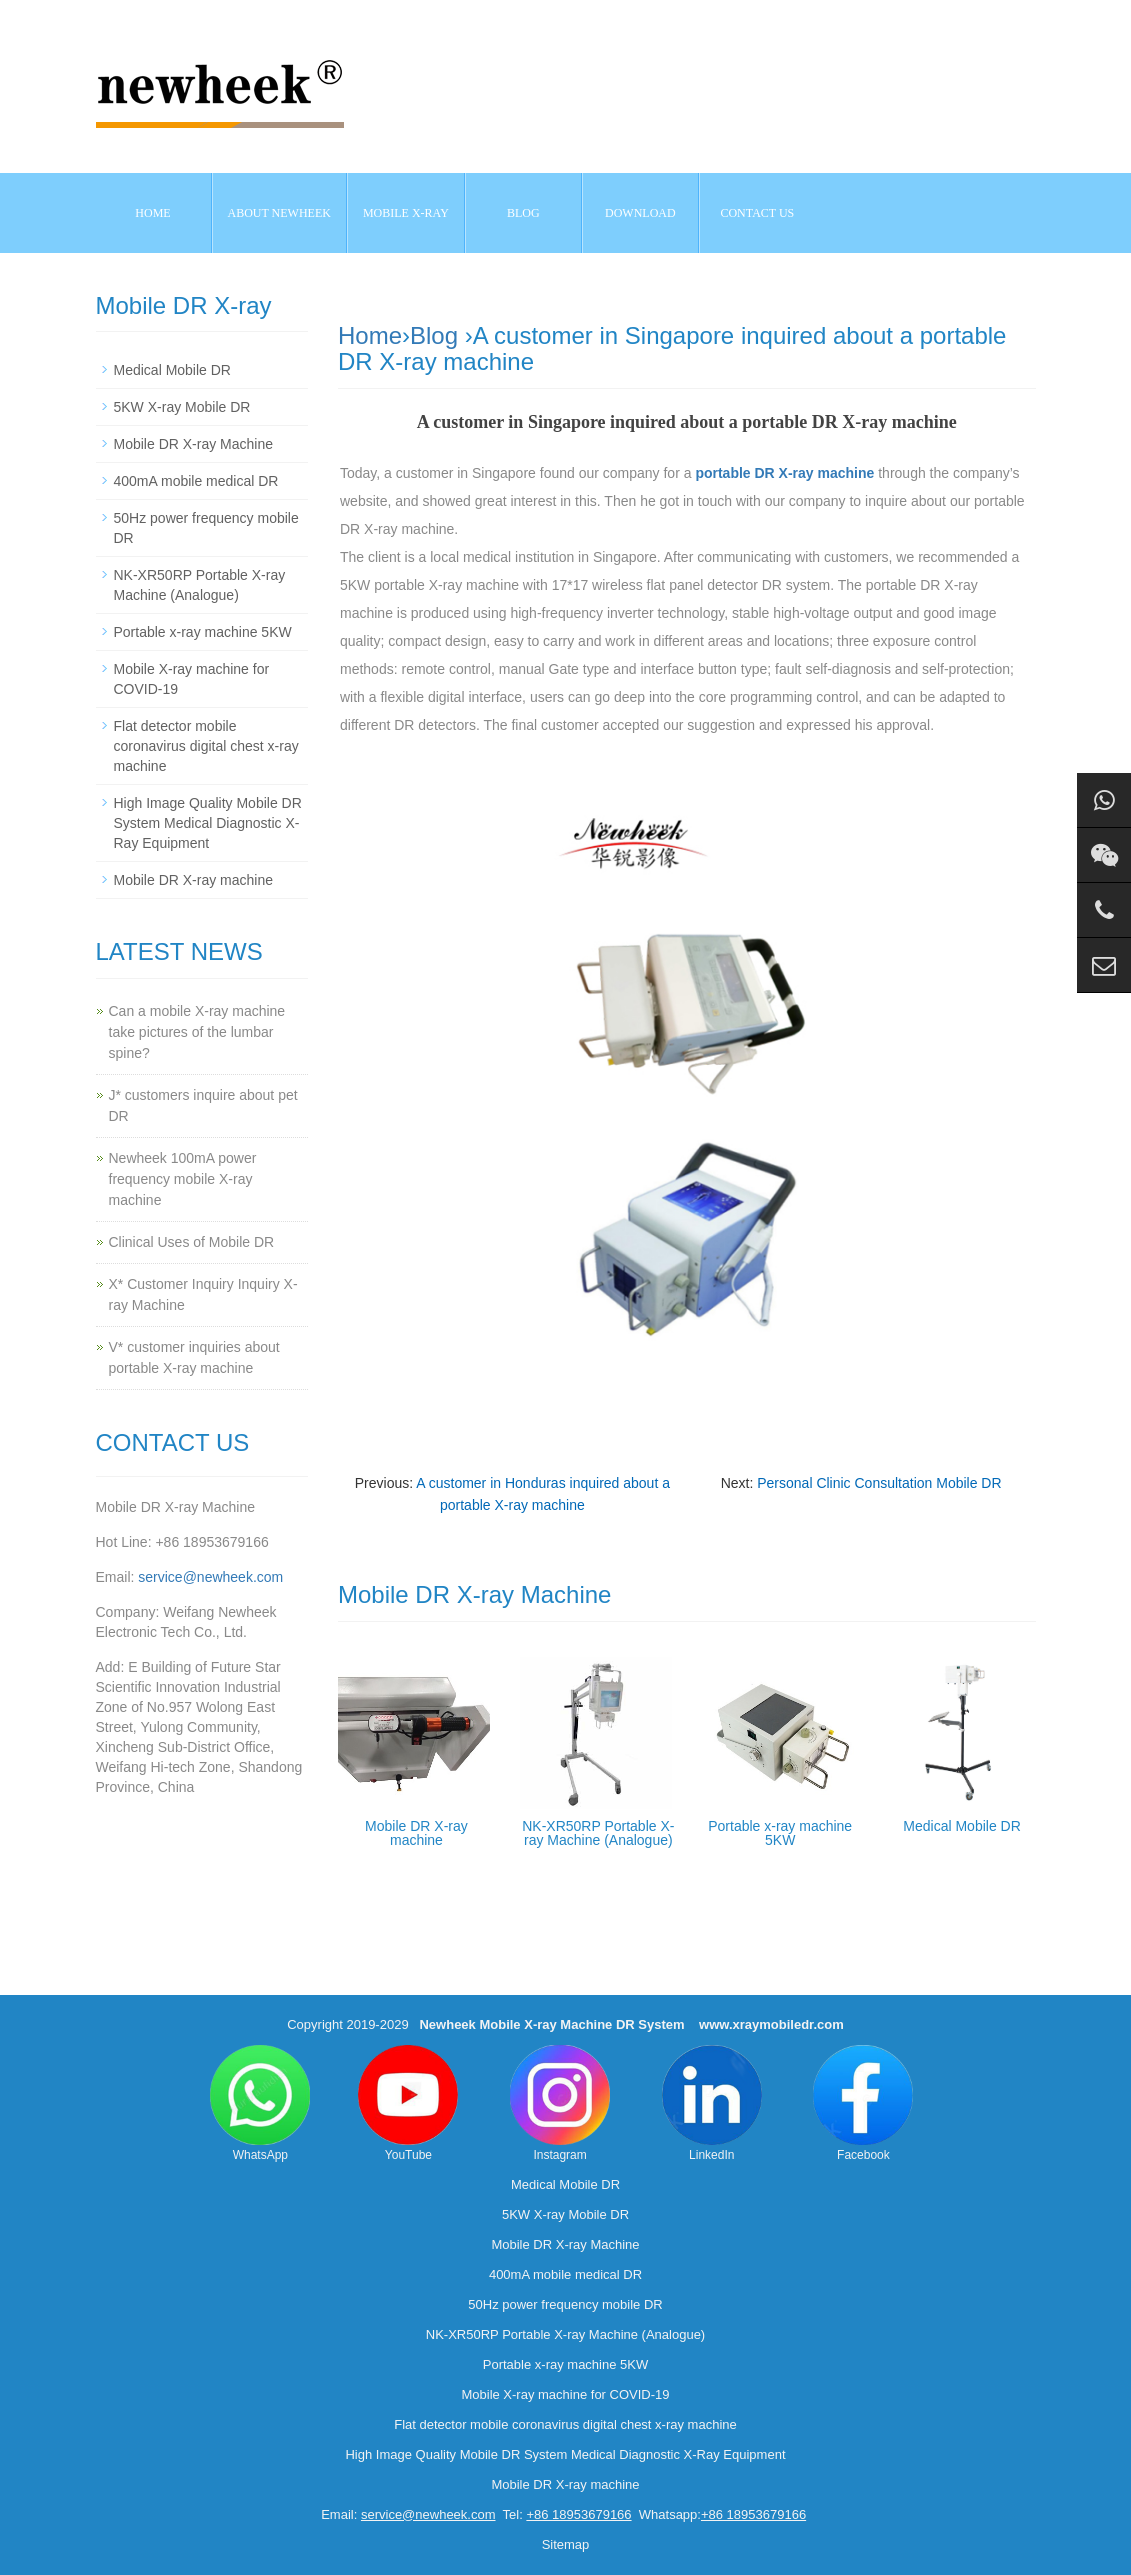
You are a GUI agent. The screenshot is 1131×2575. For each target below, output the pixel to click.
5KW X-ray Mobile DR (182, 407)
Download (640, 213)
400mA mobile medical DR (196, 481)
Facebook (863, 2103)
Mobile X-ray (406, 213)
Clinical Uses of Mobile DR (192, 1242)
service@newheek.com (210, 1577)
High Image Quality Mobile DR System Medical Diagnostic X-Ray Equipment (208, 823)
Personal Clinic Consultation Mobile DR (879, 1483)
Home (152, 213)
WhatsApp (260, 2103)
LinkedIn (712, 2103)
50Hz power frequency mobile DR (565, 2304)
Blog (434, 335)
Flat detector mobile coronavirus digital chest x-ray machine (206, 746)
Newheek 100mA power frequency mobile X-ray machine (183, 1179)
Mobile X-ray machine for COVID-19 (565, 2394)
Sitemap (566, 2544)
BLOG (523, 213)
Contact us (757, 213)
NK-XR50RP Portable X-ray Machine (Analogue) (598, 1833)
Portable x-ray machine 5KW (780, 1833)
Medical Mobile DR (961, 1826)
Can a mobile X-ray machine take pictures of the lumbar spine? (197, 1032)
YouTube (408, 2103)
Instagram (560, 2103)
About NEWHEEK (279, 213)
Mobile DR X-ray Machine (194, 444)
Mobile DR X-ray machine (416, 1833)
